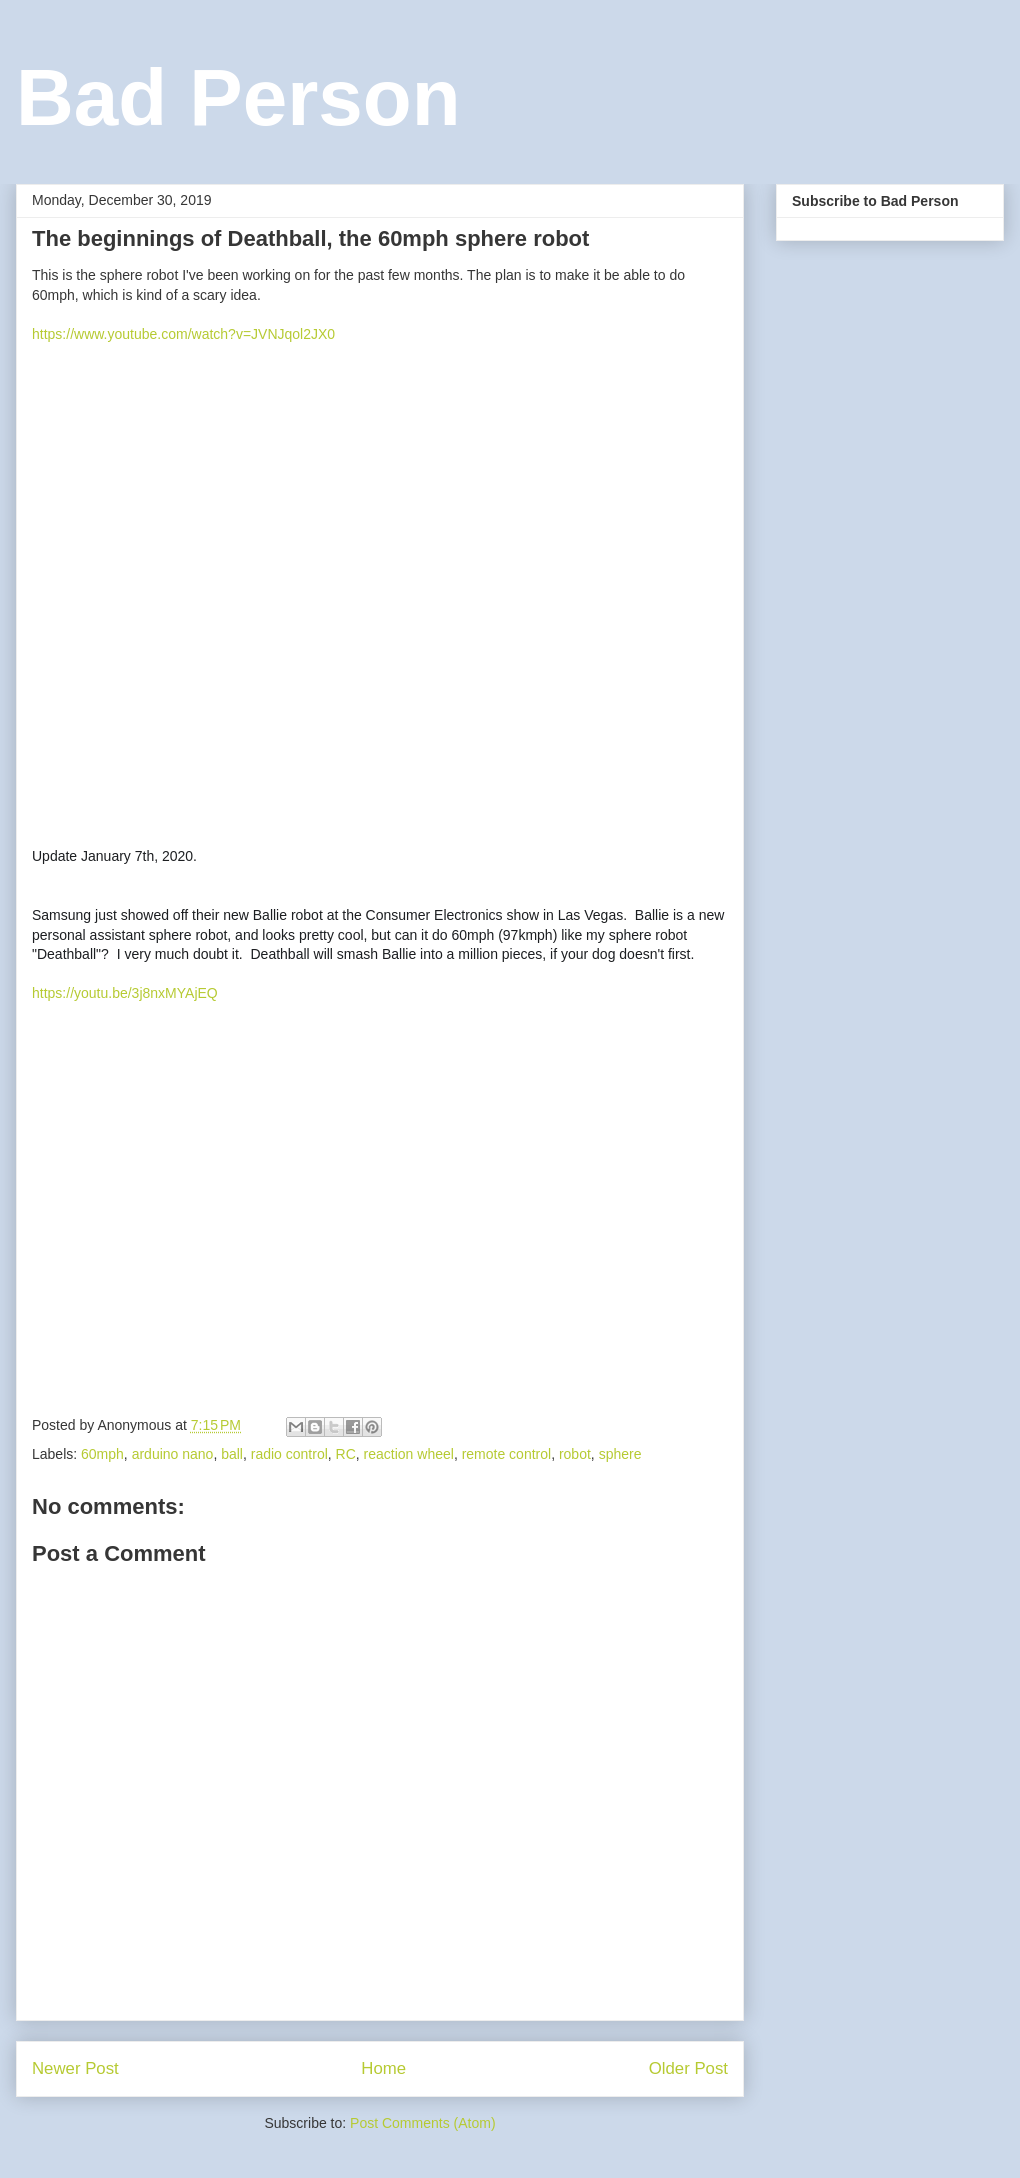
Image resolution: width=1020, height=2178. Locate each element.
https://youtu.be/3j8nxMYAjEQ (125, 993)
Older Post (688, 2068)
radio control (289, 1454)
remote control (506, 1454)
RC (346, 1454)
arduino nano (173, 1454)
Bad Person (238, 97)
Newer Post (75, 2068)
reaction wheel (409, 1454)
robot (575, 1454)
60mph (102, 1454)
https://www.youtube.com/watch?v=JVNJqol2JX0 (183, 334)
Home (383, 2068)
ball (232, 1454)
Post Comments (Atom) (422, 2123)
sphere (620, 1454)
